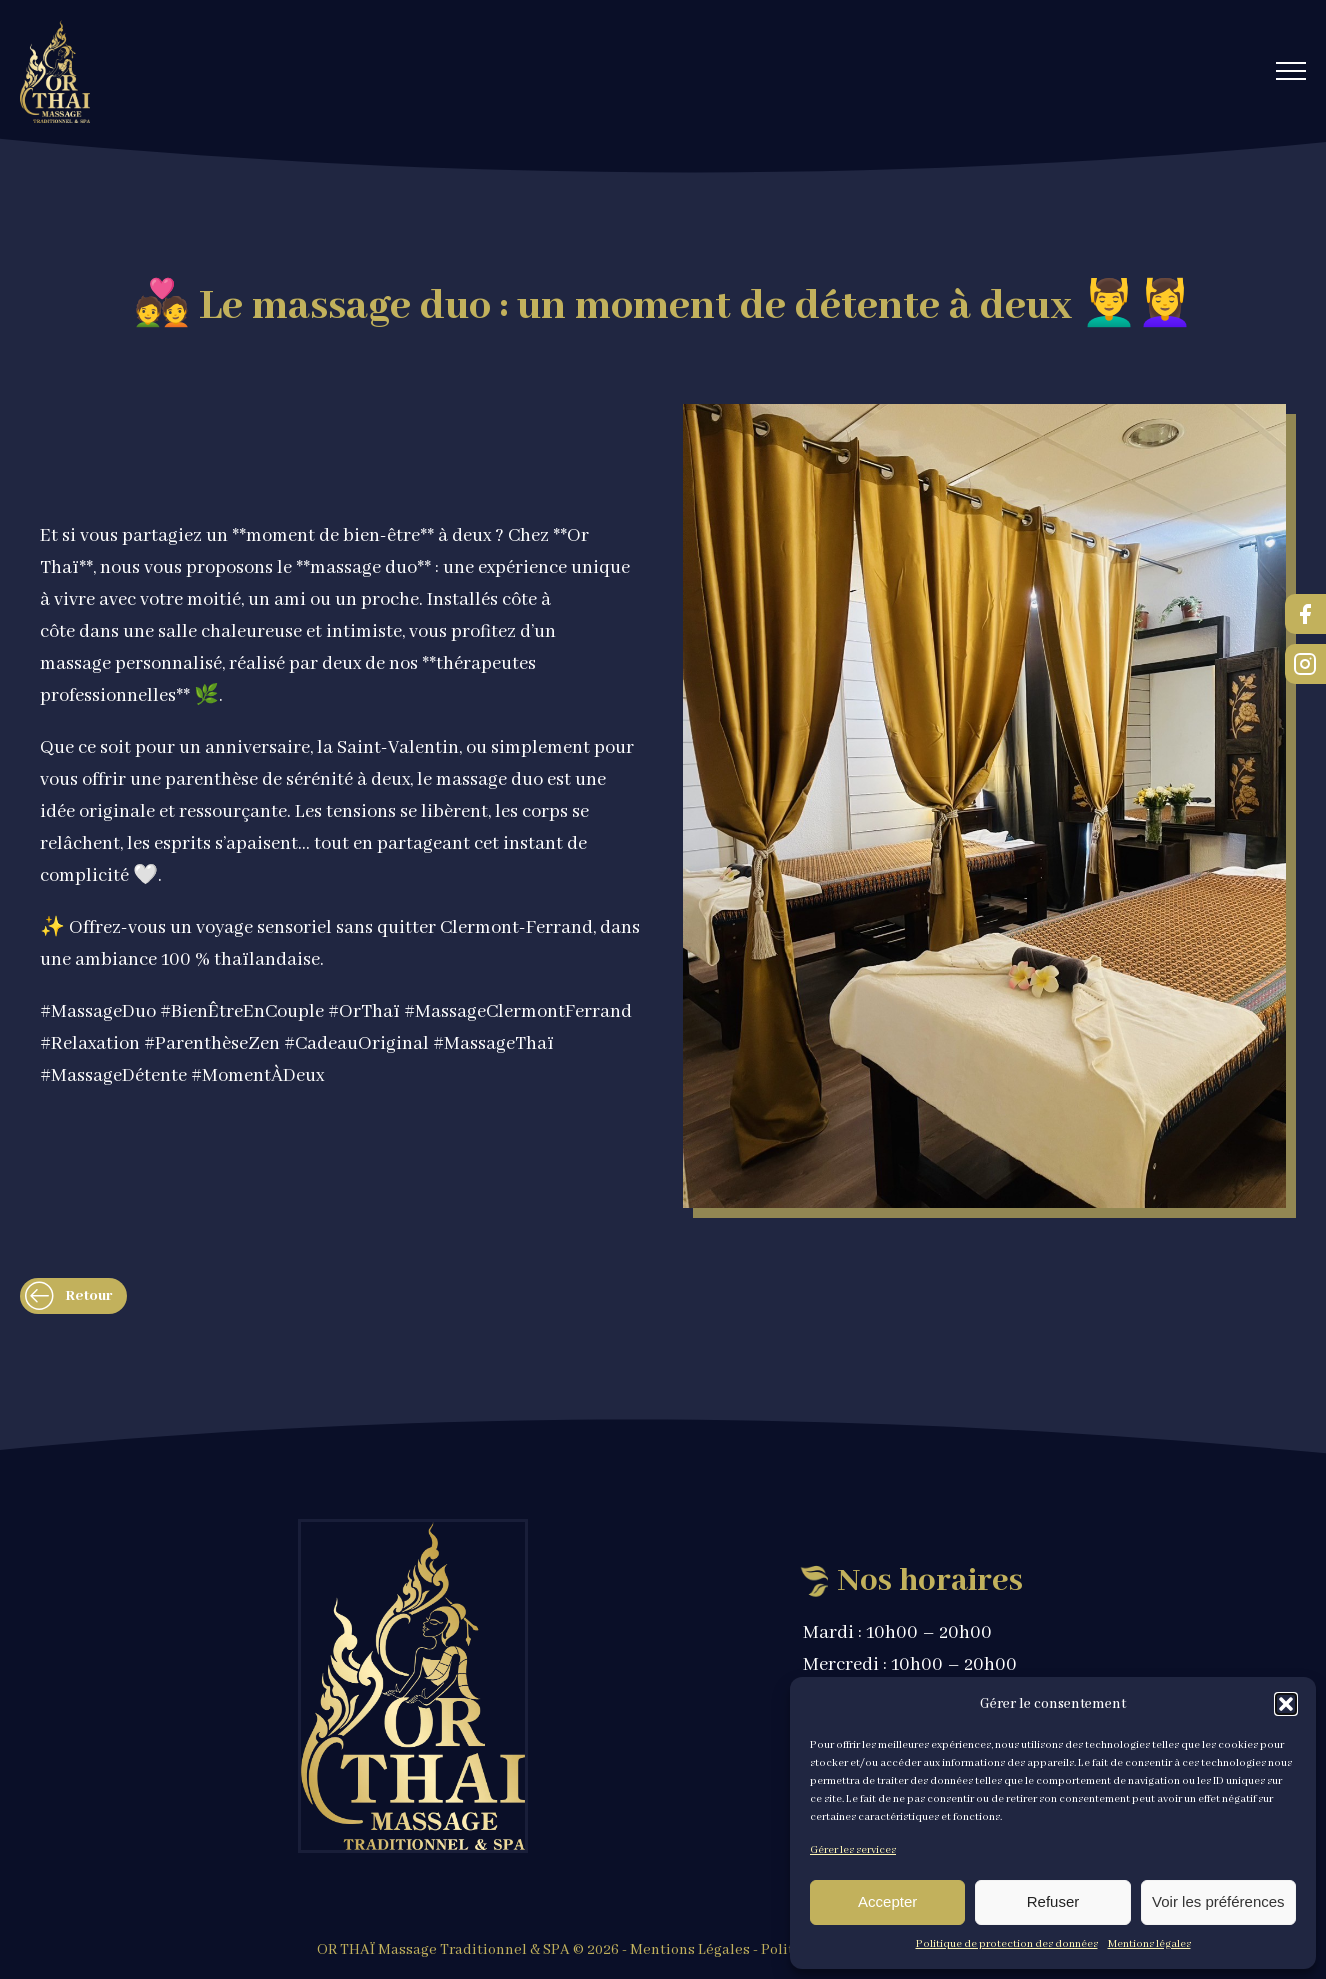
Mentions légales (1149, 1944)
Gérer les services (853, 1850)
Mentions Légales (690, 1950)
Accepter (887, 1901)
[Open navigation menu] (1291, 71)
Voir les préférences (1218, 1901)
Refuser (1053, 1901)
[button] (1286, 1704)
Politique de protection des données (1007, 1944)
